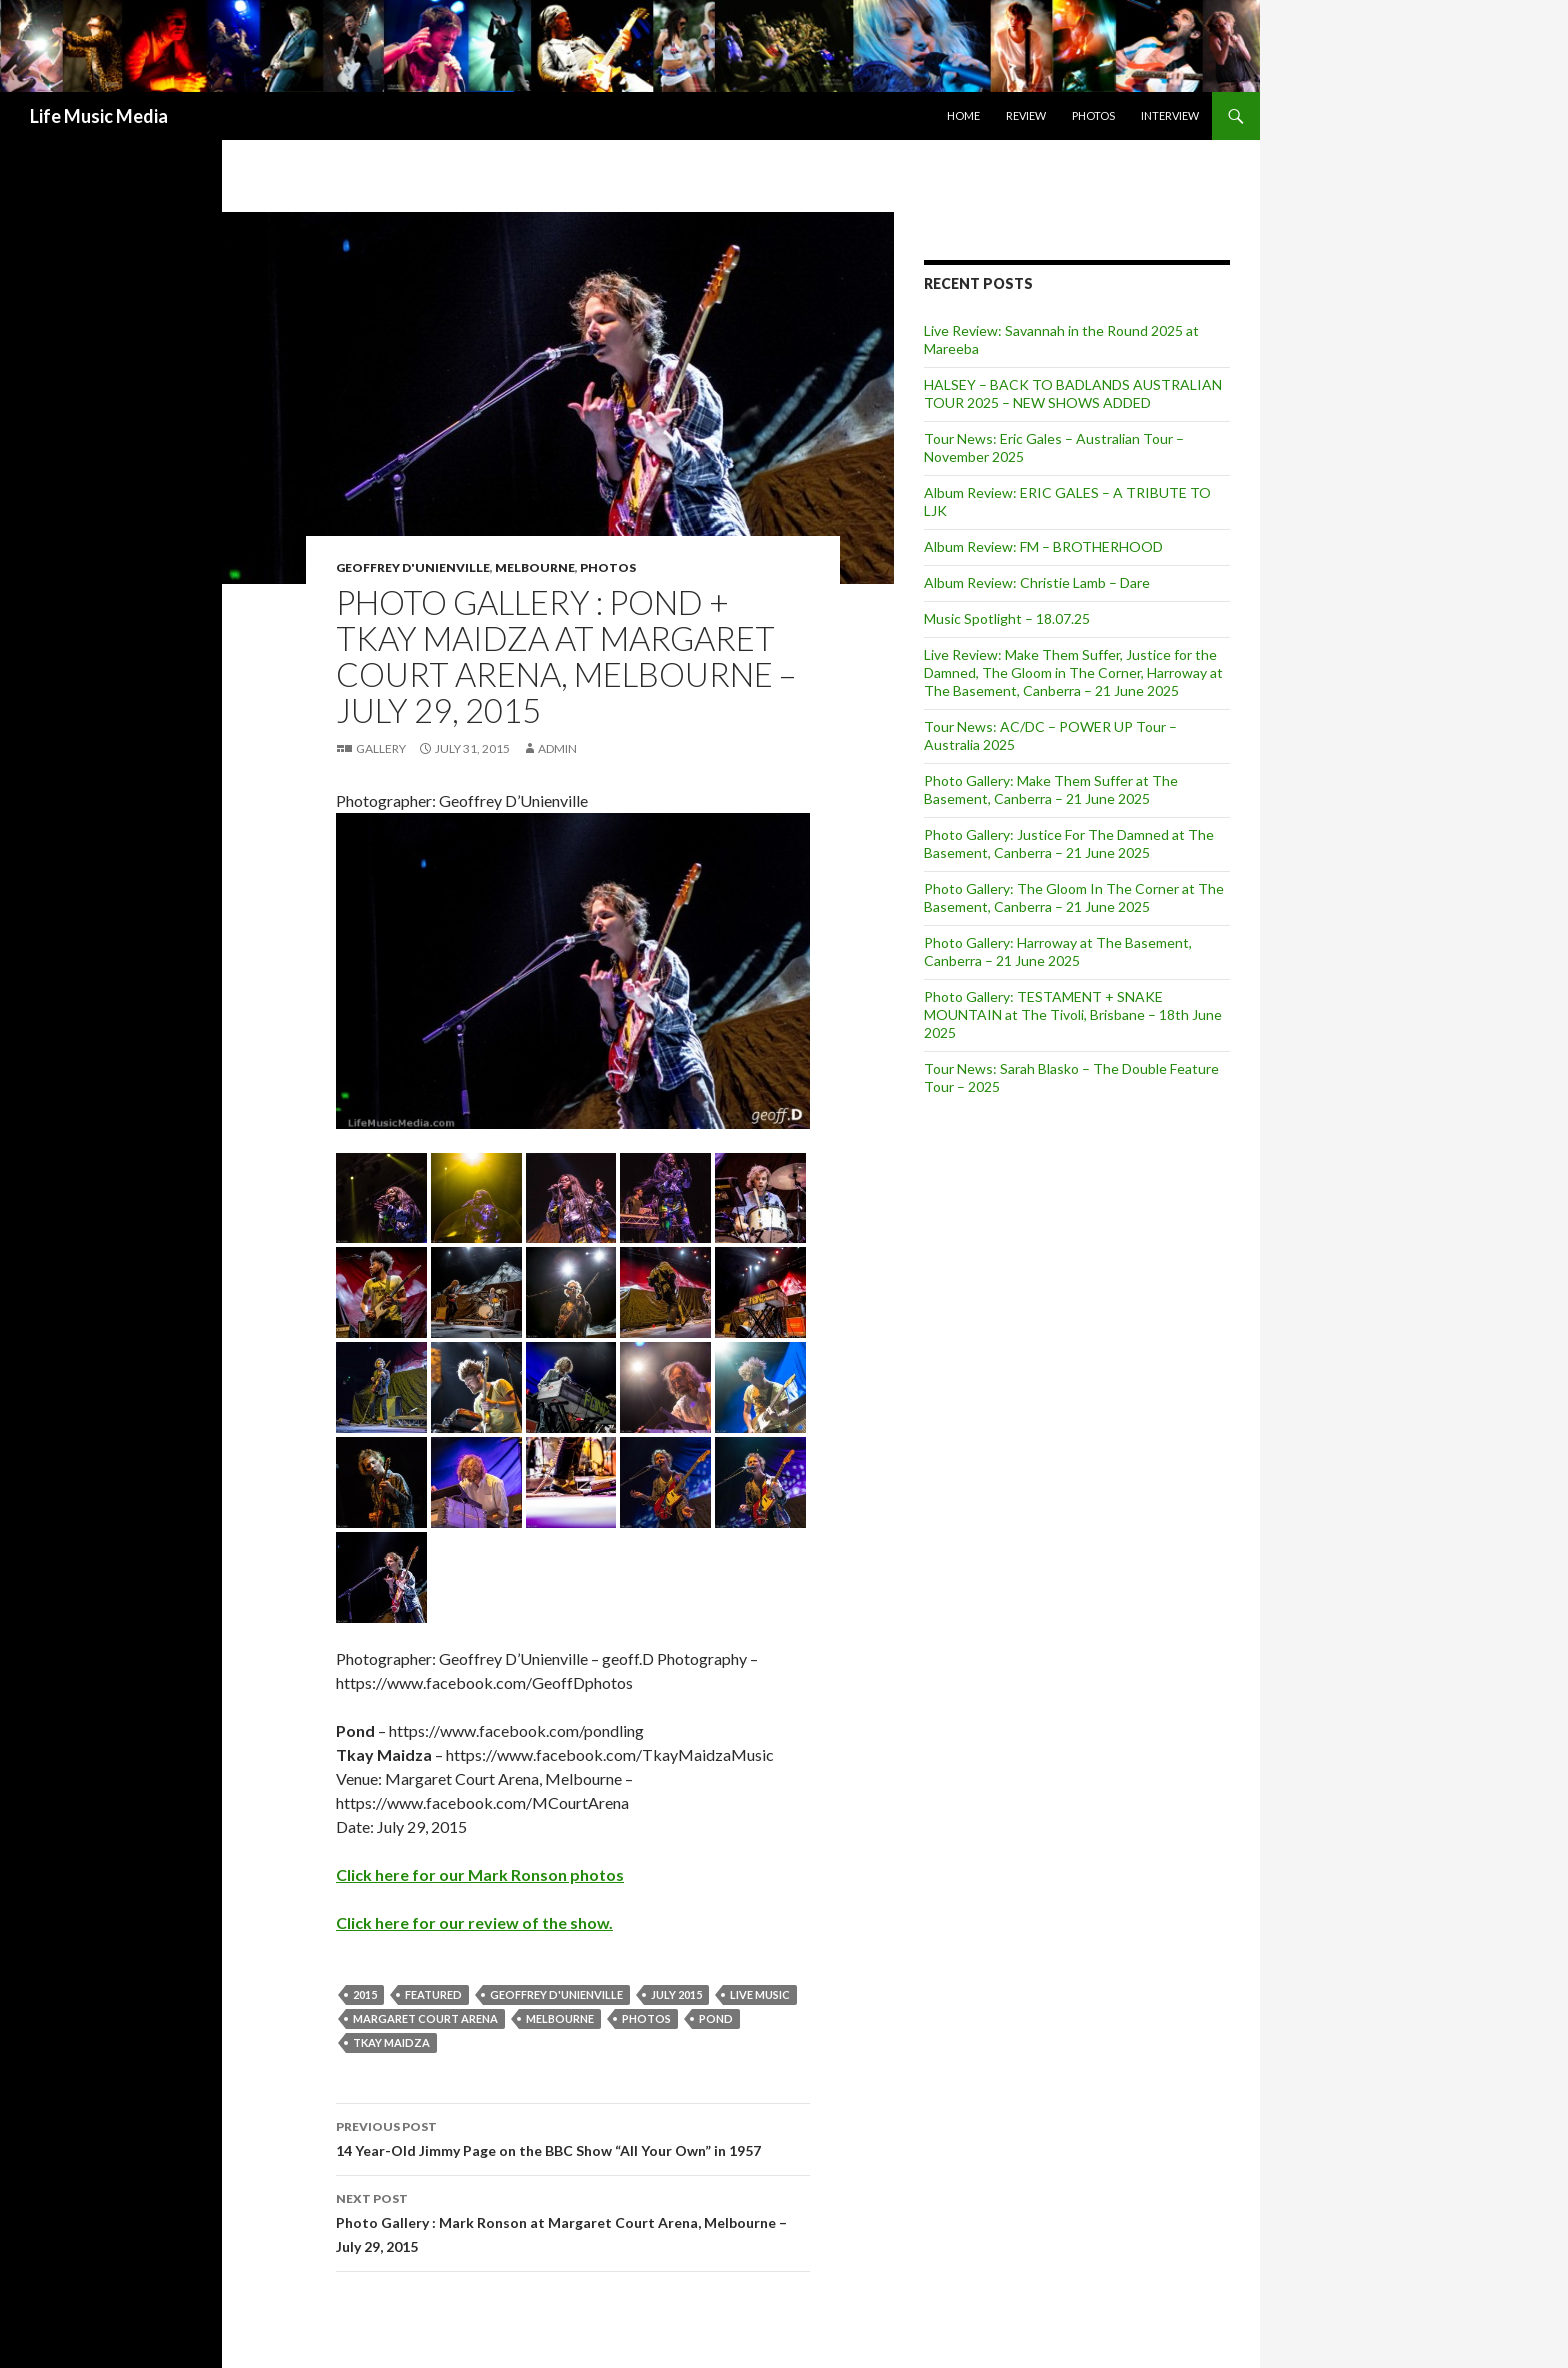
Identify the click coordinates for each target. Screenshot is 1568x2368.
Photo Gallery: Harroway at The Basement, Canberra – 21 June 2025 (1058, 951)
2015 (365, 1994)
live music (760, 1994)
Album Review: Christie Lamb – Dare (1037, 582)
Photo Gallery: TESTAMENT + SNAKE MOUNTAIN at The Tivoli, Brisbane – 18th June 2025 (1073, 1014)
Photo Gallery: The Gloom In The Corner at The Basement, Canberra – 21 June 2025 (1074, 897)
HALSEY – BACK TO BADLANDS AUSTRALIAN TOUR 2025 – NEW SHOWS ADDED (1073, 393)
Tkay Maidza (391, 2042)
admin (557, 748)
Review (1026, 115)
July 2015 (676, 1994)
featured (433, 1994)
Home (963, 115)
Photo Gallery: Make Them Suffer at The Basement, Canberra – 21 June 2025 (1051, 789)
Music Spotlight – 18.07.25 (1007, 618)
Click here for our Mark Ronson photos (480, 1874)
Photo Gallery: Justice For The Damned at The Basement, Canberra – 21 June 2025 (1069, 843)
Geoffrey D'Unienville (413, 567)
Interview (1170, 115)
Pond (716, 2018)
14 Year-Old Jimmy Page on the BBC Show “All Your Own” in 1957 (573, 2137)
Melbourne (535, 567)
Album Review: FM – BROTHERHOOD (1043, 546)
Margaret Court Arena (425, 2018)
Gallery (381, 748)
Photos (1093, 115)
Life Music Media (99, 116)
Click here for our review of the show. (474, 1922)
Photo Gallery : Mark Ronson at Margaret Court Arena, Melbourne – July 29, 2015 (573, 2221)
